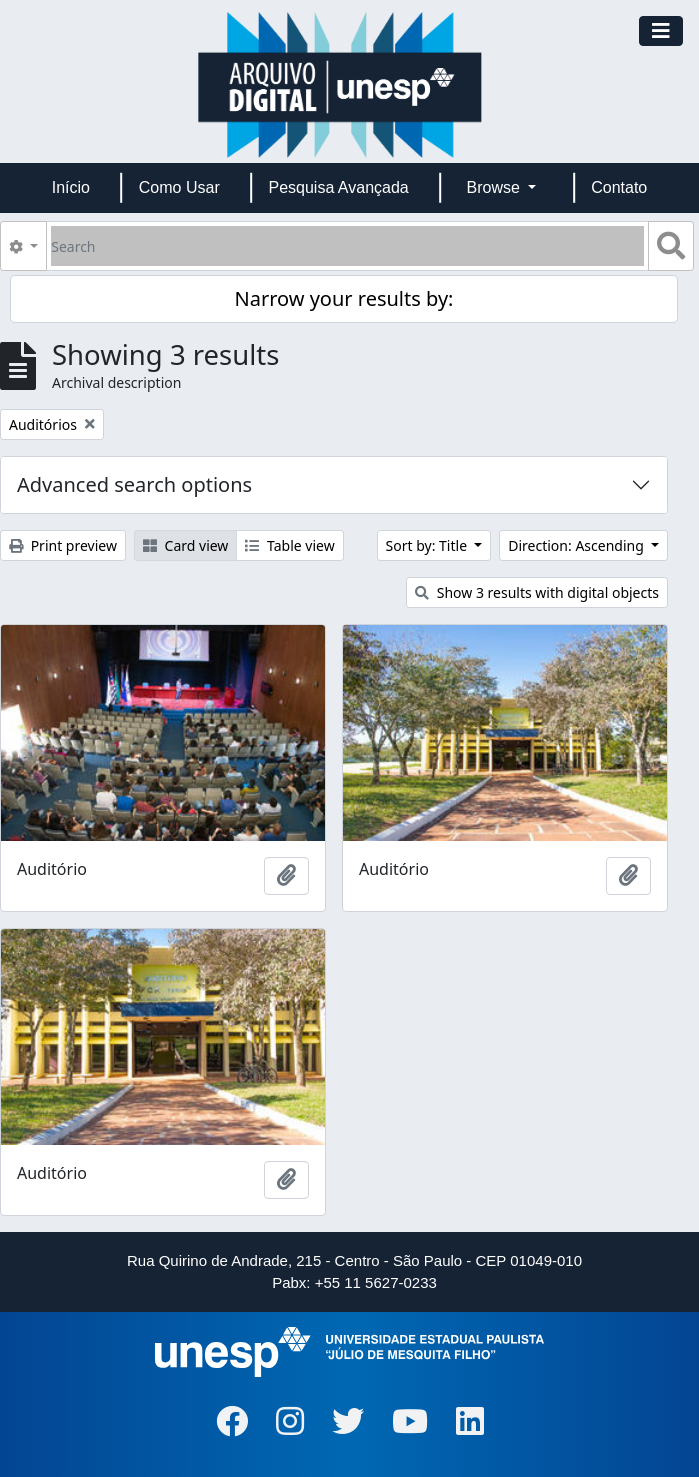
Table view (289, 545)
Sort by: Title (428, 545)
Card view (185, 545)
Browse (496, 187)
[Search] (347, 246)
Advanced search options (134, 484)
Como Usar (179, 187)
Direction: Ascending (577, 545)
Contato (619, 187)
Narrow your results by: (344, 298)
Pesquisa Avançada (338, 187)
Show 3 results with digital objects (537, 592)
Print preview (63, 545)
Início (71, 187)
